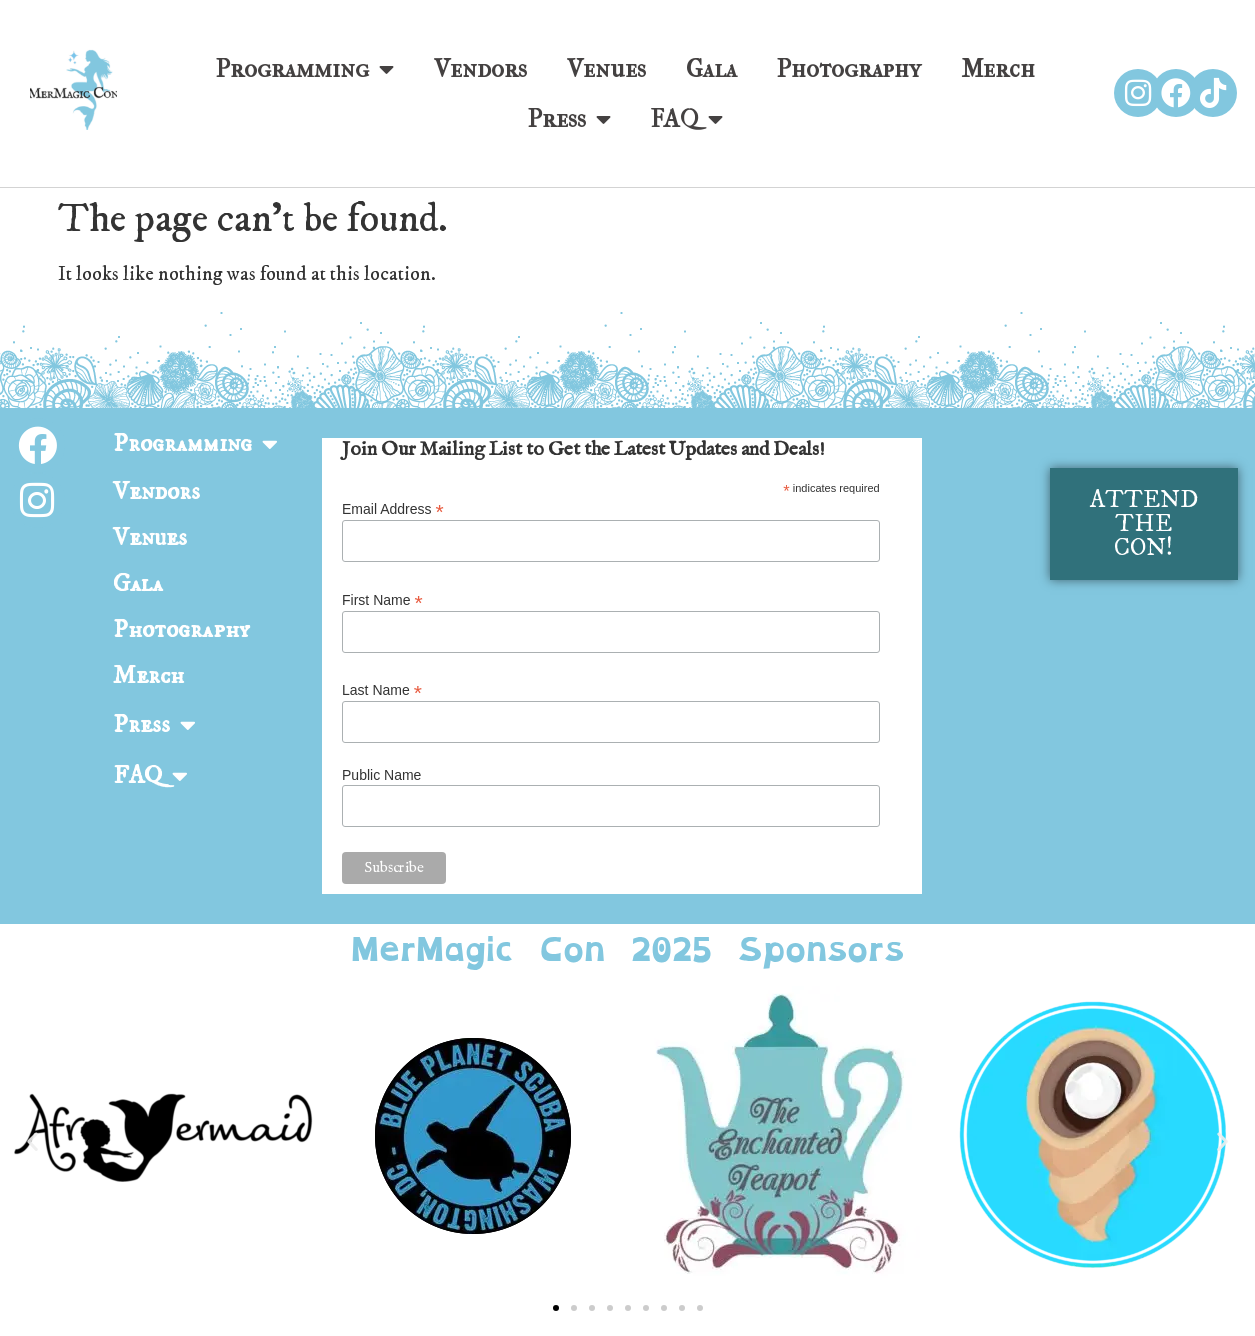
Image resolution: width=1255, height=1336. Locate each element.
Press (569, 119)
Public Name (381, 775)
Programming (305, 69)
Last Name (382, 689)
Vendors (480, 69)
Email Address (393, 508)
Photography (849, 69)
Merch (998, 69)
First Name (382, 599)
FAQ (687, 119)
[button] (32, 1141)
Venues (606, 69)
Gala (711, 69)
